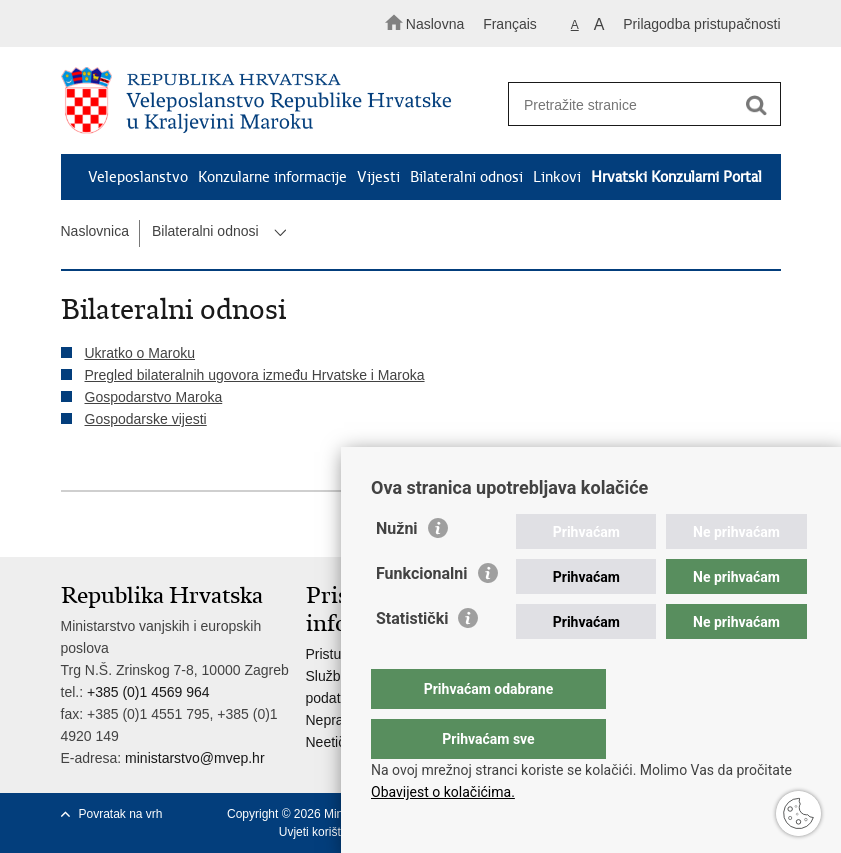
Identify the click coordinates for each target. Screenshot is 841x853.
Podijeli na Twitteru (157, 525)
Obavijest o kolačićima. (443, 792)
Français (510, 24)
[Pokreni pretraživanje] (757, 105)
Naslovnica (95, 231)
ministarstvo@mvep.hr (194, 758)
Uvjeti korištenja (321, 832)
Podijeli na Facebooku (114, 525)
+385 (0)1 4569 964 (148, 692)
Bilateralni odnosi (466, 177)
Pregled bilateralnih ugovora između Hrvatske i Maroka (255, 375)
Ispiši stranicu (71, 525)
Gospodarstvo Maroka (154, 397)
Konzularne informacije (272, 177)
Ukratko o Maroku (140, 353)
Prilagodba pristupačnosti (701, 24)
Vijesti (378, 177)
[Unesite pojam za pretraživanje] (638, 104)
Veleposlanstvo (138, 177)
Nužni (397, 568)
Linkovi (557, 177)
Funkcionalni (422, 613)
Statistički (412, 658)
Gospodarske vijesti (146, 419)
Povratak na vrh (121, 814)
